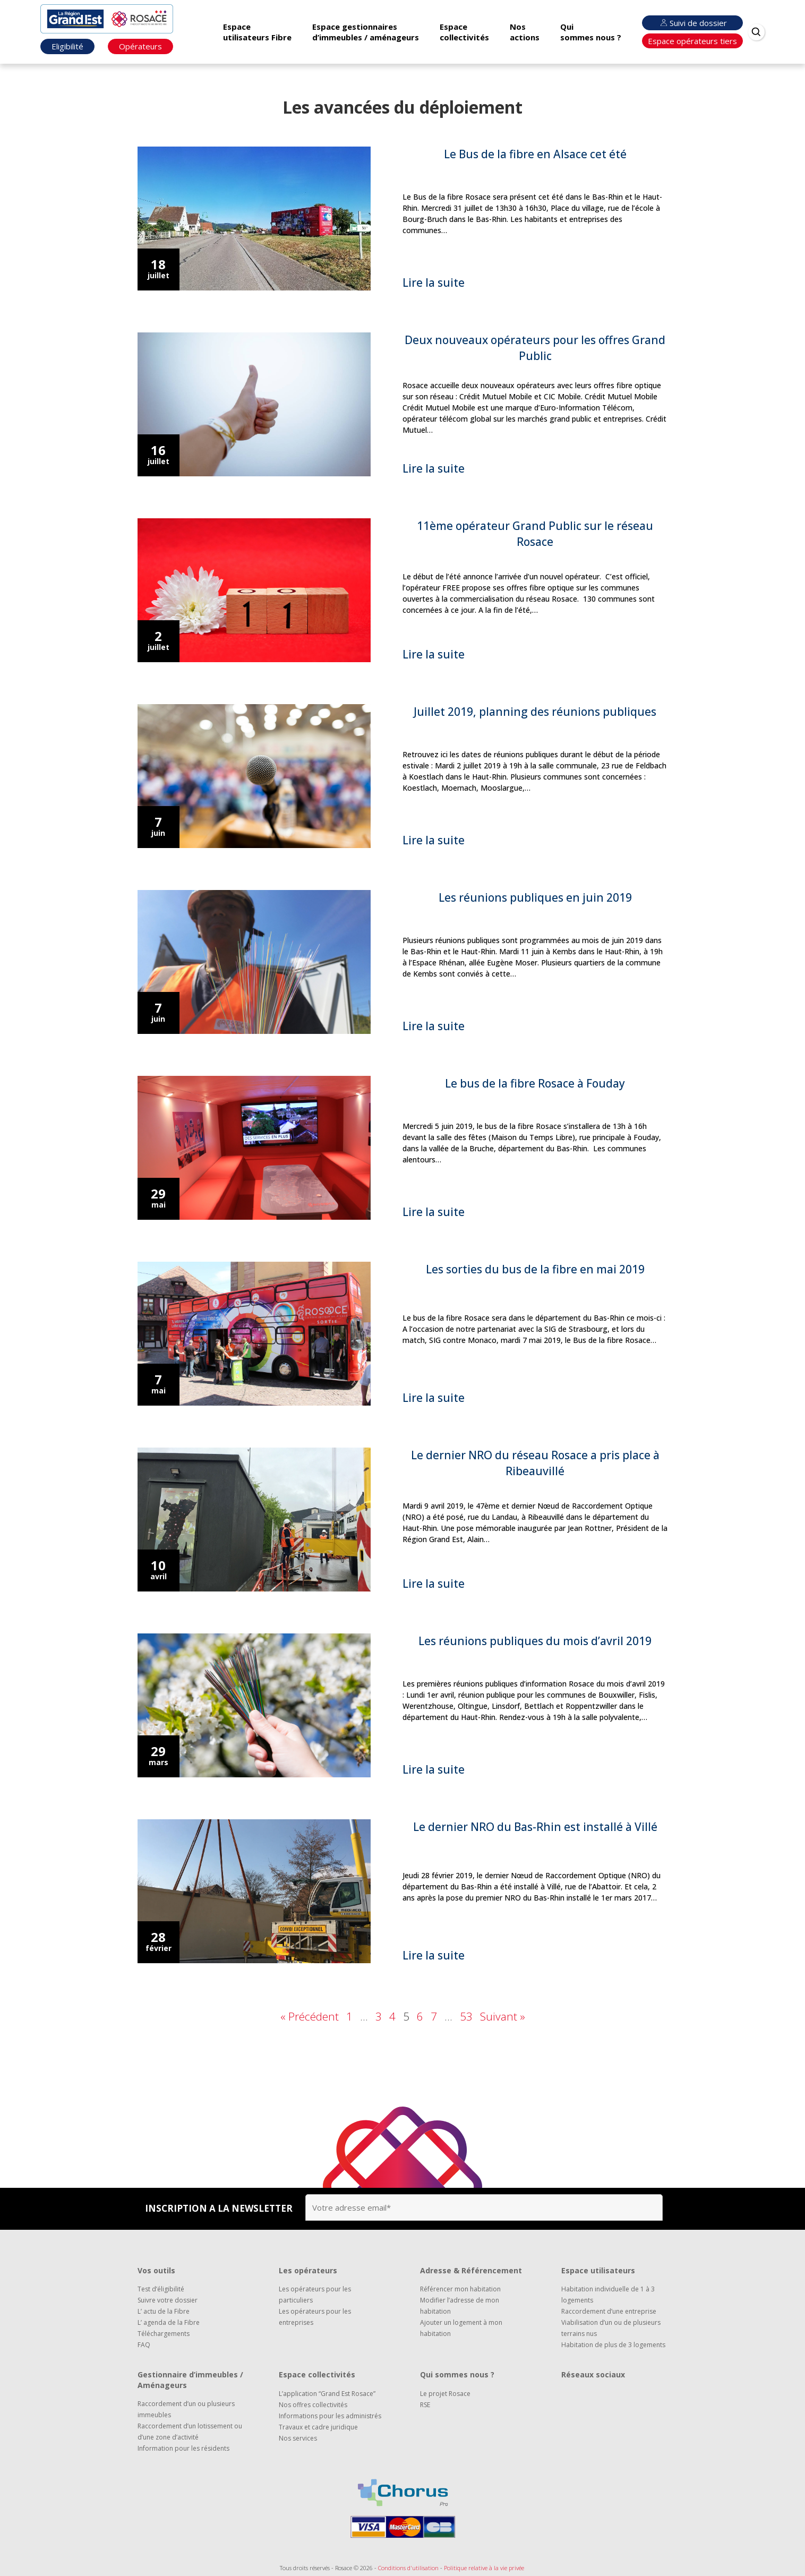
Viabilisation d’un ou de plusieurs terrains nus (611, 2328)
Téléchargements (164, 2333)
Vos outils (156, 2270)
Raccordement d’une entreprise (608, 2311)
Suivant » (502, 2016)
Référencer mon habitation (460, 2288)
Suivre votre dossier (168, 2300)
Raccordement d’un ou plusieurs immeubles (186, 2409)
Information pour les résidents (183, 2448)
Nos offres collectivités (313, 2404)
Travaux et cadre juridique (318, 2427)
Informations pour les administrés (330, 2415)
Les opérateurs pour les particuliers (315, 2294)
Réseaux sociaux (593, 2374)
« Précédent (309, 2016)
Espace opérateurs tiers (692, 41)
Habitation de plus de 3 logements (613, 2344)
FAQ (144, 2344)
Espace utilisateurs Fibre (257, 31)
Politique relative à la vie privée (484, 2568)
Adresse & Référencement (471, 2270)
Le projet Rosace (445, 2393)
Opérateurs (140, 46)
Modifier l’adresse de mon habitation (459, 2306)
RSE (425, 2404)
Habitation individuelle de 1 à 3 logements (608, 2294)
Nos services (298, 2438)
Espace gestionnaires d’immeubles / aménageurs (365, 31)
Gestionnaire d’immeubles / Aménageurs (190, 2379)
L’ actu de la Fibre (164, 2311)
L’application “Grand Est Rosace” (327, 2393)
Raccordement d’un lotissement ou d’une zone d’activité (190, 2431)
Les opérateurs (308, 2270)
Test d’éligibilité (161, 2288)
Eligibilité (67, 46)
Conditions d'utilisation (408, 2568)
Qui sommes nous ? (590, 31)
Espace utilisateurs (598, 2270)
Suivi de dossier (692, 23)
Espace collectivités (464, 31)
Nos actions (524, 31)
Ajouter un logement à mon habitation (461, 2328)
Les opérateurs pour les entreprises (315, 2317)
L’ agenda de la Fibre (169, 2322)
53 (466, 2016)
